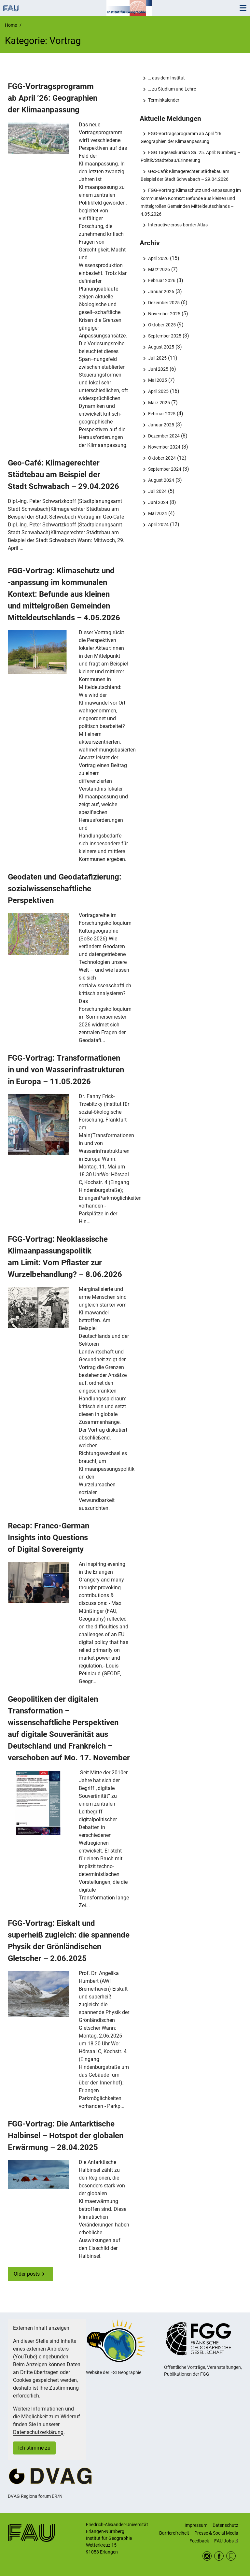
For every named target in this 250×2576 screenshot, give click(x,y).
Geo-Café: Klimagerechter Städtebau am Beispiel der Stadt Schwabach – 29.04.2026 (63, 474)
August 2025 (161, 347)
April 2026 (158, 258)
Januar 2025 (161, 424)
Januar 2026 (161, 291)
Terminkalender (163, 100)
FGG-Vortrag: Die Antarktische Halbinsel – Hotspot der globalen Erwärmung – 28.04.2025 (65, 2135)
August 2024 (161, 480)
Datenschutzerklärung (38, 2432)
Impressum (196, 2525)
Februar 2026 (161, 280)
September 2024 (164, 469)
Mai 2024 (157, 513)
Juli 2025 (157, 358)
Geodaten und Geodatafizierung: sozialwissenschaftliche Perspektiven (64, 888)
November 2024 (164, 447)
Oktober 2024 (162, 458)
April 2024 (158, 524)
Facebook (219, 2556)
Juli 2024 (157, 491)
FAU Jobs (226, 2540)
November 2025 (164, 313)
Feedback (199, 2540)
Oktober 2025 (162, 324)
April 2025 (158, 391)
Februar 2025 (161, 413)
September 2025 (164, 335)
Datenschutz (225, 2525)
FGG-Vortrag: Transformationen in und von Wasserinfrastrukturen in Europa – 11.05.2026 (66, 1069)
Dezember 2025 (164, 302)
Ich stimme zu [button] (34, 2448)
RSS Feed (231, 2556)
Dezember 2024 (164, 435)
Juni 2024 (158, 502)
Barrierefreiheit (174, 2533)
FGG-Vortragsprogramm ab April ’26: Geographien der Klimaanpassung (52, 98)
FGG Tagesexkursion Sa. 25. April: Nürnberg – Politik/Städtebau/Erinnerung (190, 156)
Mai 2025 (157, 380)
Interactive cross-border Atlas (178, 224)
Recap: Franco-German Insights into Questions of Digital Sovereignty (48, 1537)
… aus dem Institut (166, 77)
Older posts (27, 2274)
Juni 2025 (158, 369)
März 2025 (159, 402)
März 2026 (159, 269)
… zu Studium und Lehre (172, 89)
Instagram (207, 2556)
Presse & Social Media (216, 2533)
